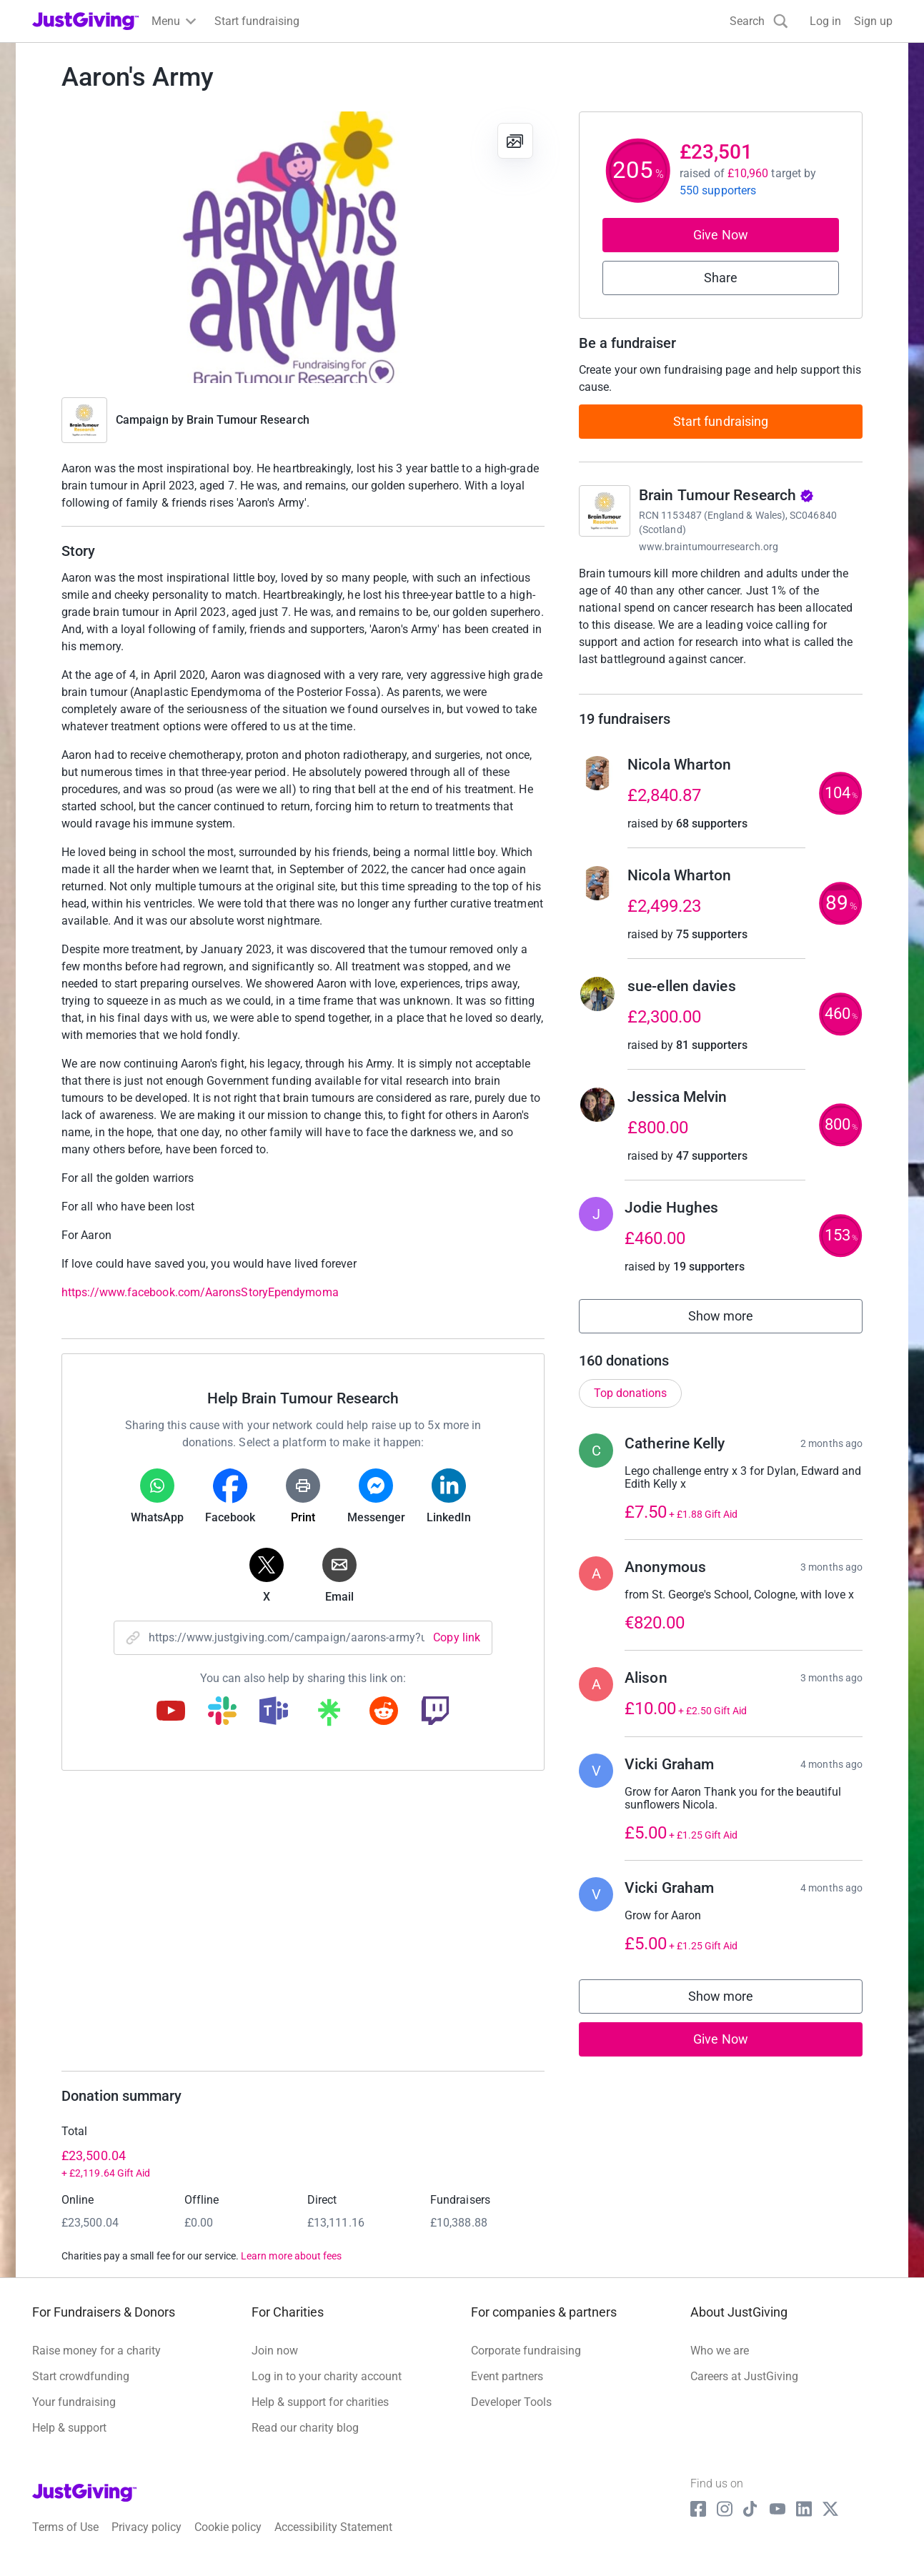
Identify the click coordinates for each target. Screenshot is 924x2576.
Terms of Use (65, 2541)
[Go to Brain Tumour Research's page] (604, 511)
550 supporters (718, 190)
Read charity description (644, 686)
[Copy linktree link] (329, 1715)
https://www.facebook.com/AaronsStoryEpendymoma (200, 1292)
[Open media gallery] (303, 247)
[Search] (759, 21)
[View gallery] (515, 141)
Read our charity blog (305, 2443)
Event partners (507, 2391)
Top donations (630, 1407)
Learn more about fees (291, 2271)
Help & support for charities (320, 2417)
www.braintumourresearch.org (708, 546)
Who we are (719, 2365)
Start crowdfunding (80, 2391)
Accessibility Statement (333, 2541)
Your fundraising (74, 2417)
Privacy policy (146, 2541)
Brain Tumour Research (248, 420)
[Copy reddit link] (383, 1712)
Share (720, 277)
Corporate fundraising (526, 2365)
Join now (275, 2365)
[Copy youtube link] (171, 1712)
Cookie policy (228, 2541)
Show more (736, 1334)
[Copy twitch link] (435, 1712)
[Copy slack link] (222, 1712)
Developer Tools (511, 2417)
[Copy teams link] (273, 1712)
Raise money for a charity (96, 2365)
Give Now (720, 234)
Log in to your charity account (327, 2391)
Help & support (69, 2443)
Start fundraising (721, 421)
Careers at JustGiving (744, 2391)
